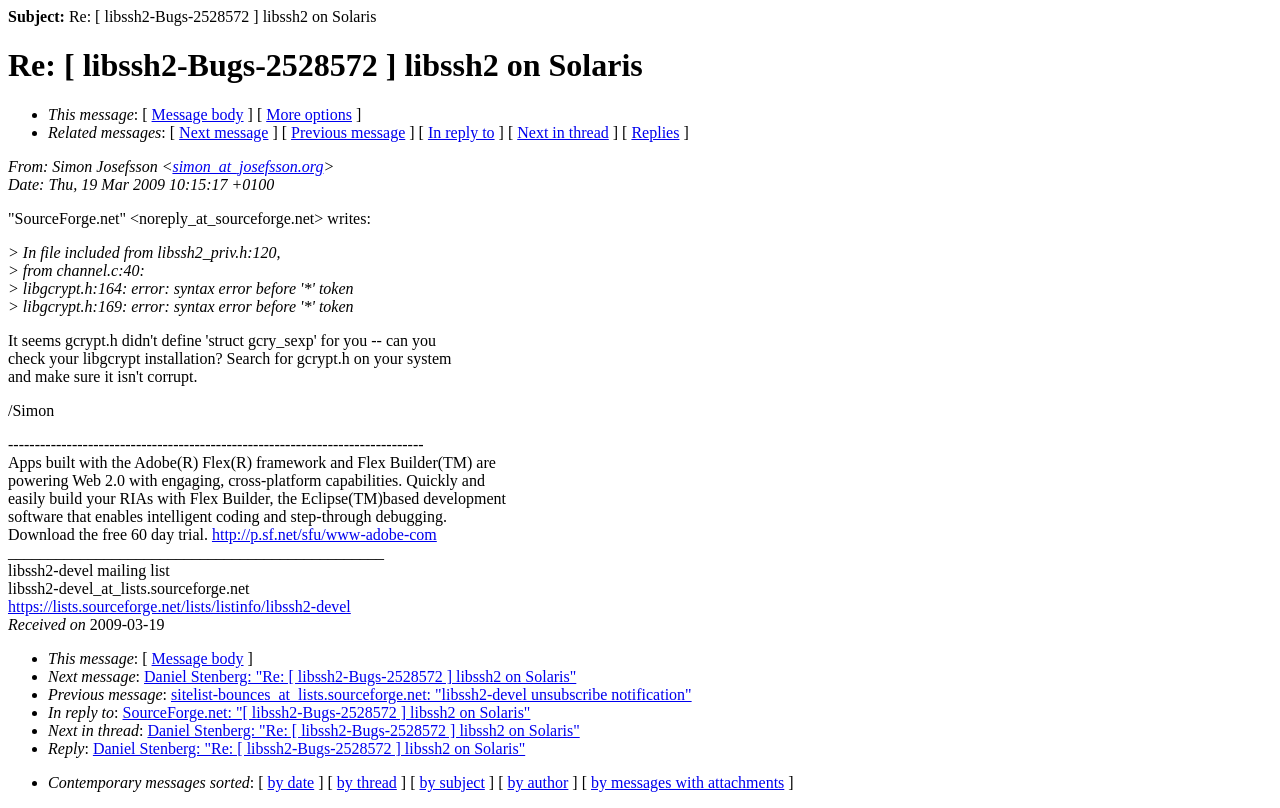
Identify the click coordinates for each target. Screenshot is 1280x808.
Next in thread (563, 132)
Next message (223, 132)
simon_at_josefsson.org (247, 166)
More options (309, 114)
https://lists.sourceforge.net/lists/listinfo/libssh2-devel (179, 606)
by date (291, 782)
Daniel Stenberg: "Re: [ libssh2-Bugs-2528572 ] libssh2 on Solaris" (360, 676)
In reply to (461, 132)
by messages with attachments (687, 782)
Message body (198, 114)
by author (537, 782)
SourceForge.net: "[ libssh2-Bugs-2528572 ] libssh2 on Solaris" (327, 712)
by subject (452, 782)
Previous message (348, 132)
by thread (367, 782)
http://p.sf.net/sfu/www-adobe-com (324, 534)
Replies (655, 132)
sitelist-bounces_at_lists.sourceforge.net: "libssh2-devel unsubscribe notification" (431, 694)
